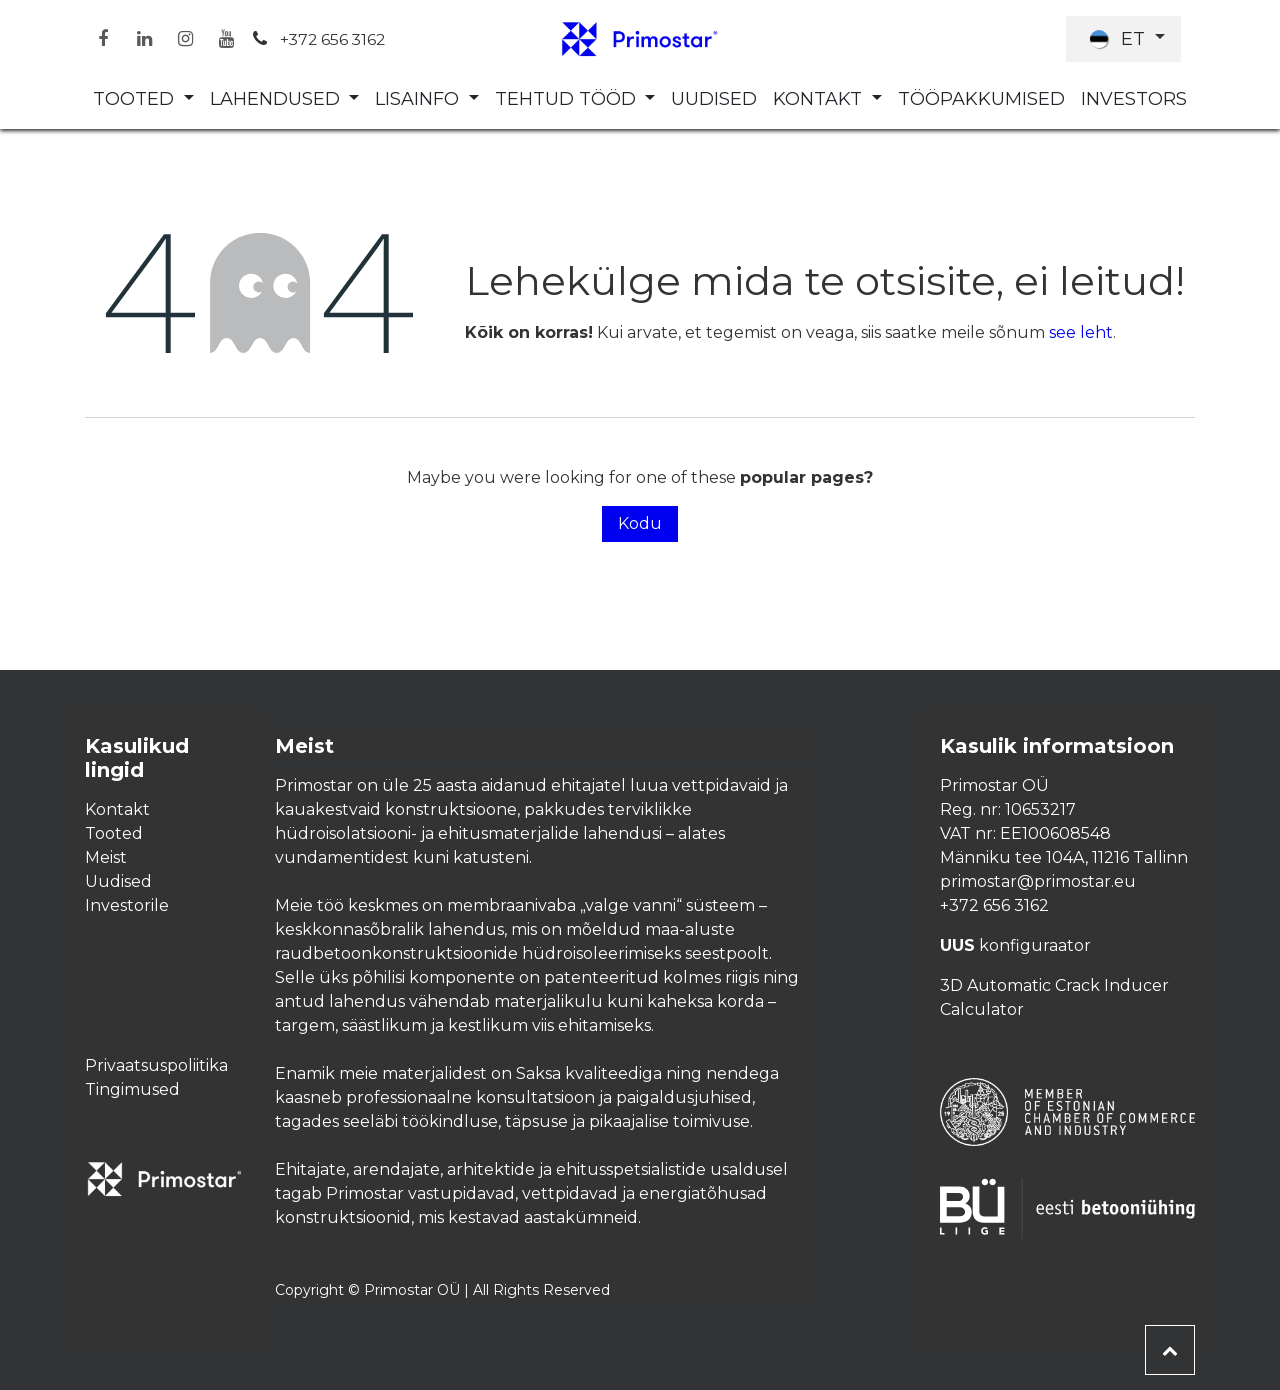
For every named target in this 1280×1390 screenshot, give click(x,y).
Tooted (114, 833)
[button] (1170, 1350)
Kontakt (117, 809)
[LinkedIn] (144, 39)
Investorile (127, 905)
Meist (106, 857)
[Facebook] (103, 39)
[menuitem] (143, 99)
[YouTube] (226, 39)
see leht (1081, 332)
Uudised (118, 881)
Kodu (640, 523)
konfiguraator (1015, 945)
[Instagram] (185, 39)
